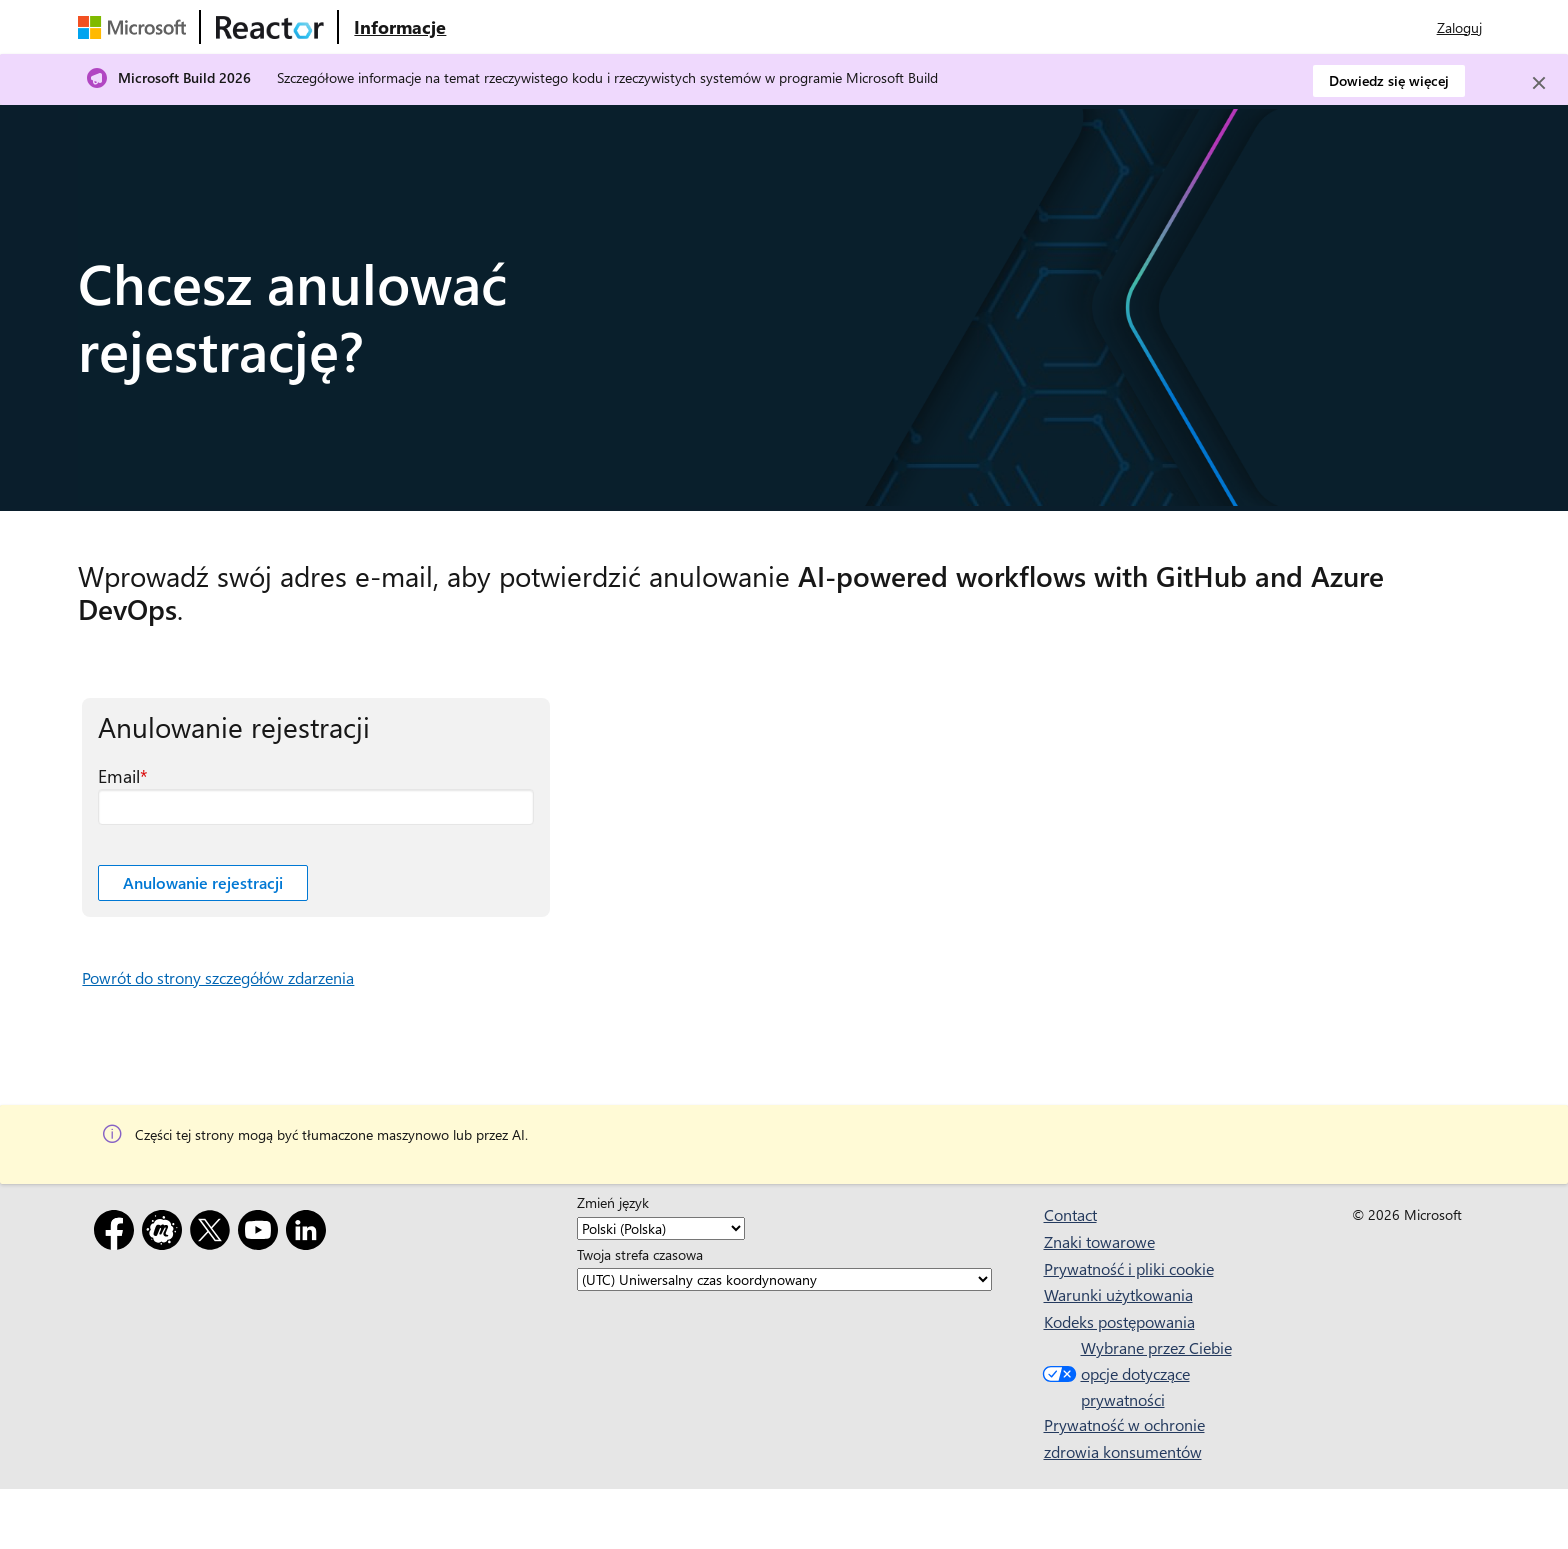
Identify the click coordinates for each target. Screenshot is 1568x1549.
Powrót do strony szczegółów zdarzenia (218, 977)
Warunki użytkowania (1118, 1294)
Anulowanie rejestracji (203, 882)
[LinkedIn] (310, 1233)
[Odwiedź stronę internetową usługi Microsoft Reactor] (270, 27)
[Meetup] (166, 1233)
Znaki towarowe (1099, 1241)
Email (119, 776)
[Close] (1539, 83)
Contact (1070, 1214)
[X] (214, 1233)
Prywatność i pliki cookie (1129, 1268)
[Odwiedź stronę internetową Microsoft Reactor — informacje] (400, 27)
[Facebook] (118, 1233)
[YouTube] (262, 1233)
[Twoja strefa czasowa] (784, 1279)
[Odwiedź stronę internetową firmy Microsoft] (136, 27)
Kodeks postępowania (1119, 1321)
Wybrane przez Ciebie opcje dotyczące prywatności (1135, 1373)
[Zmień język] (661, 1228)
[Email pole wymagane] (316, 807)
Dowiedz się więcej (1389, 80)
